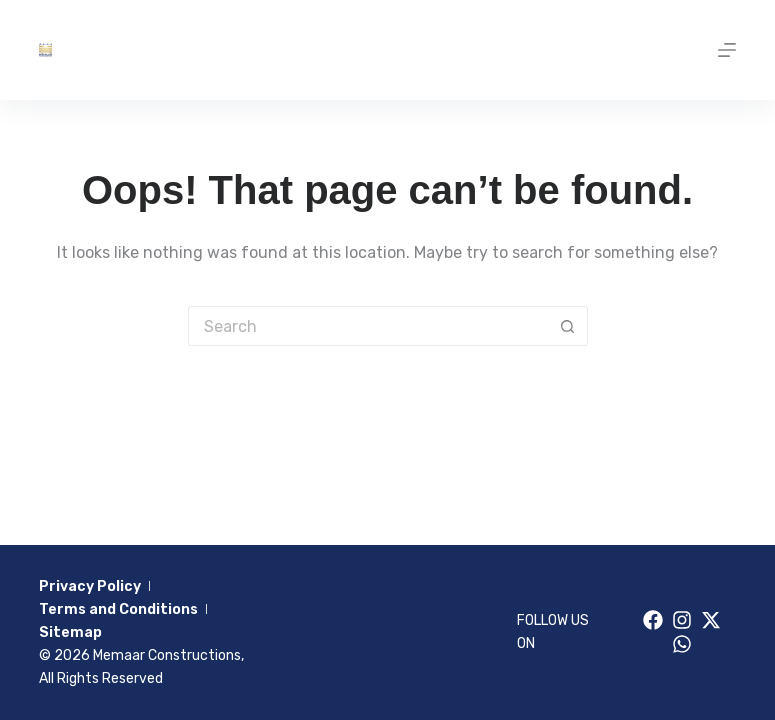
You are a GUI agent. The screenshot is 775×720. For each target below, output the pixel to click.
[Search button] (568, 326)
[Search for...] (368, 326)
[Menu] (727, 50)
